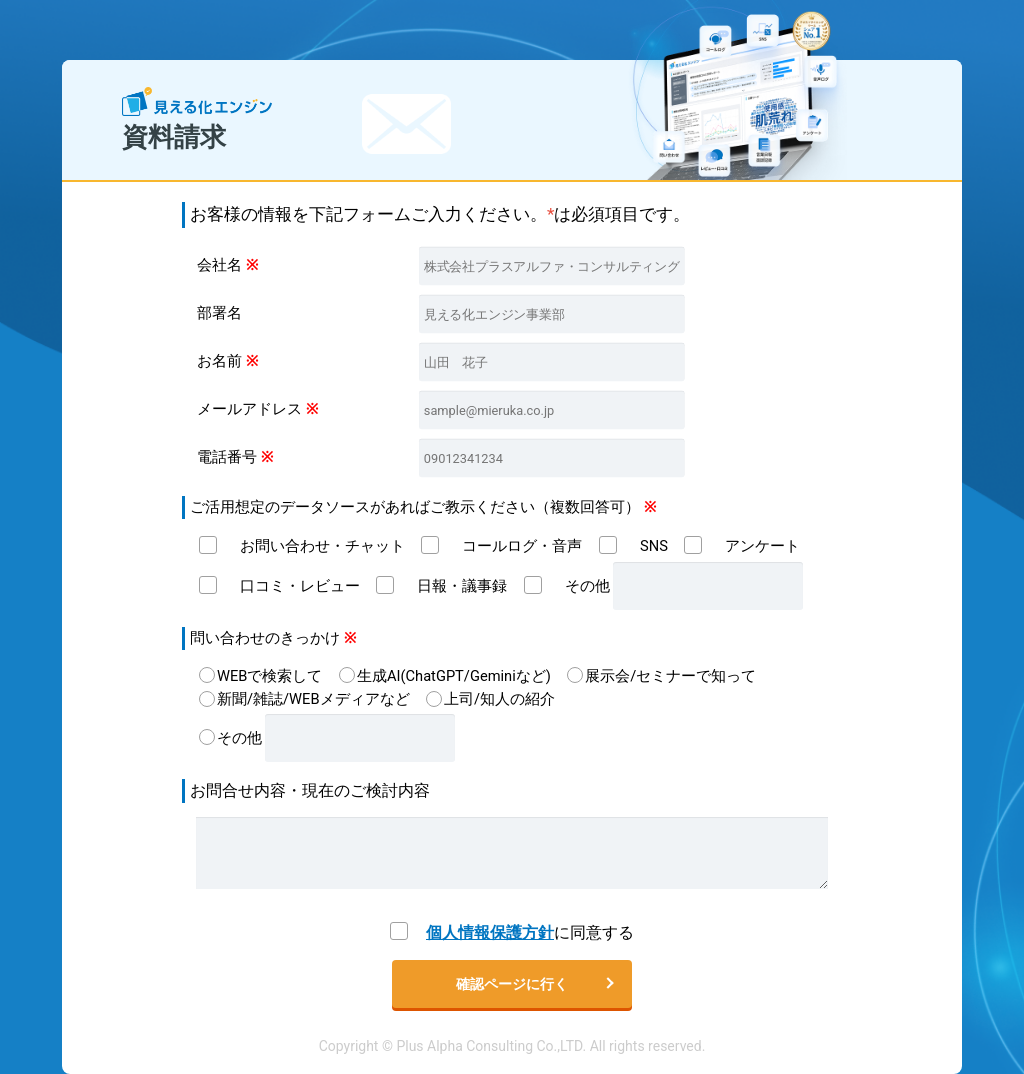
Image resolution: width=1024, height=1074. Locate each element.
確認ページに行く (512, 984)
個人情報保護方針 (490, 932)
